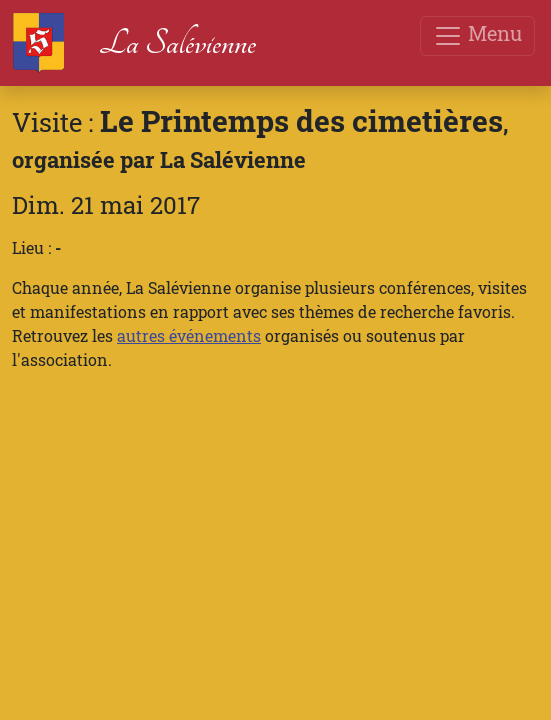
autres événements (189, 335)
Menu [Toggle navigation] (477, 35)
